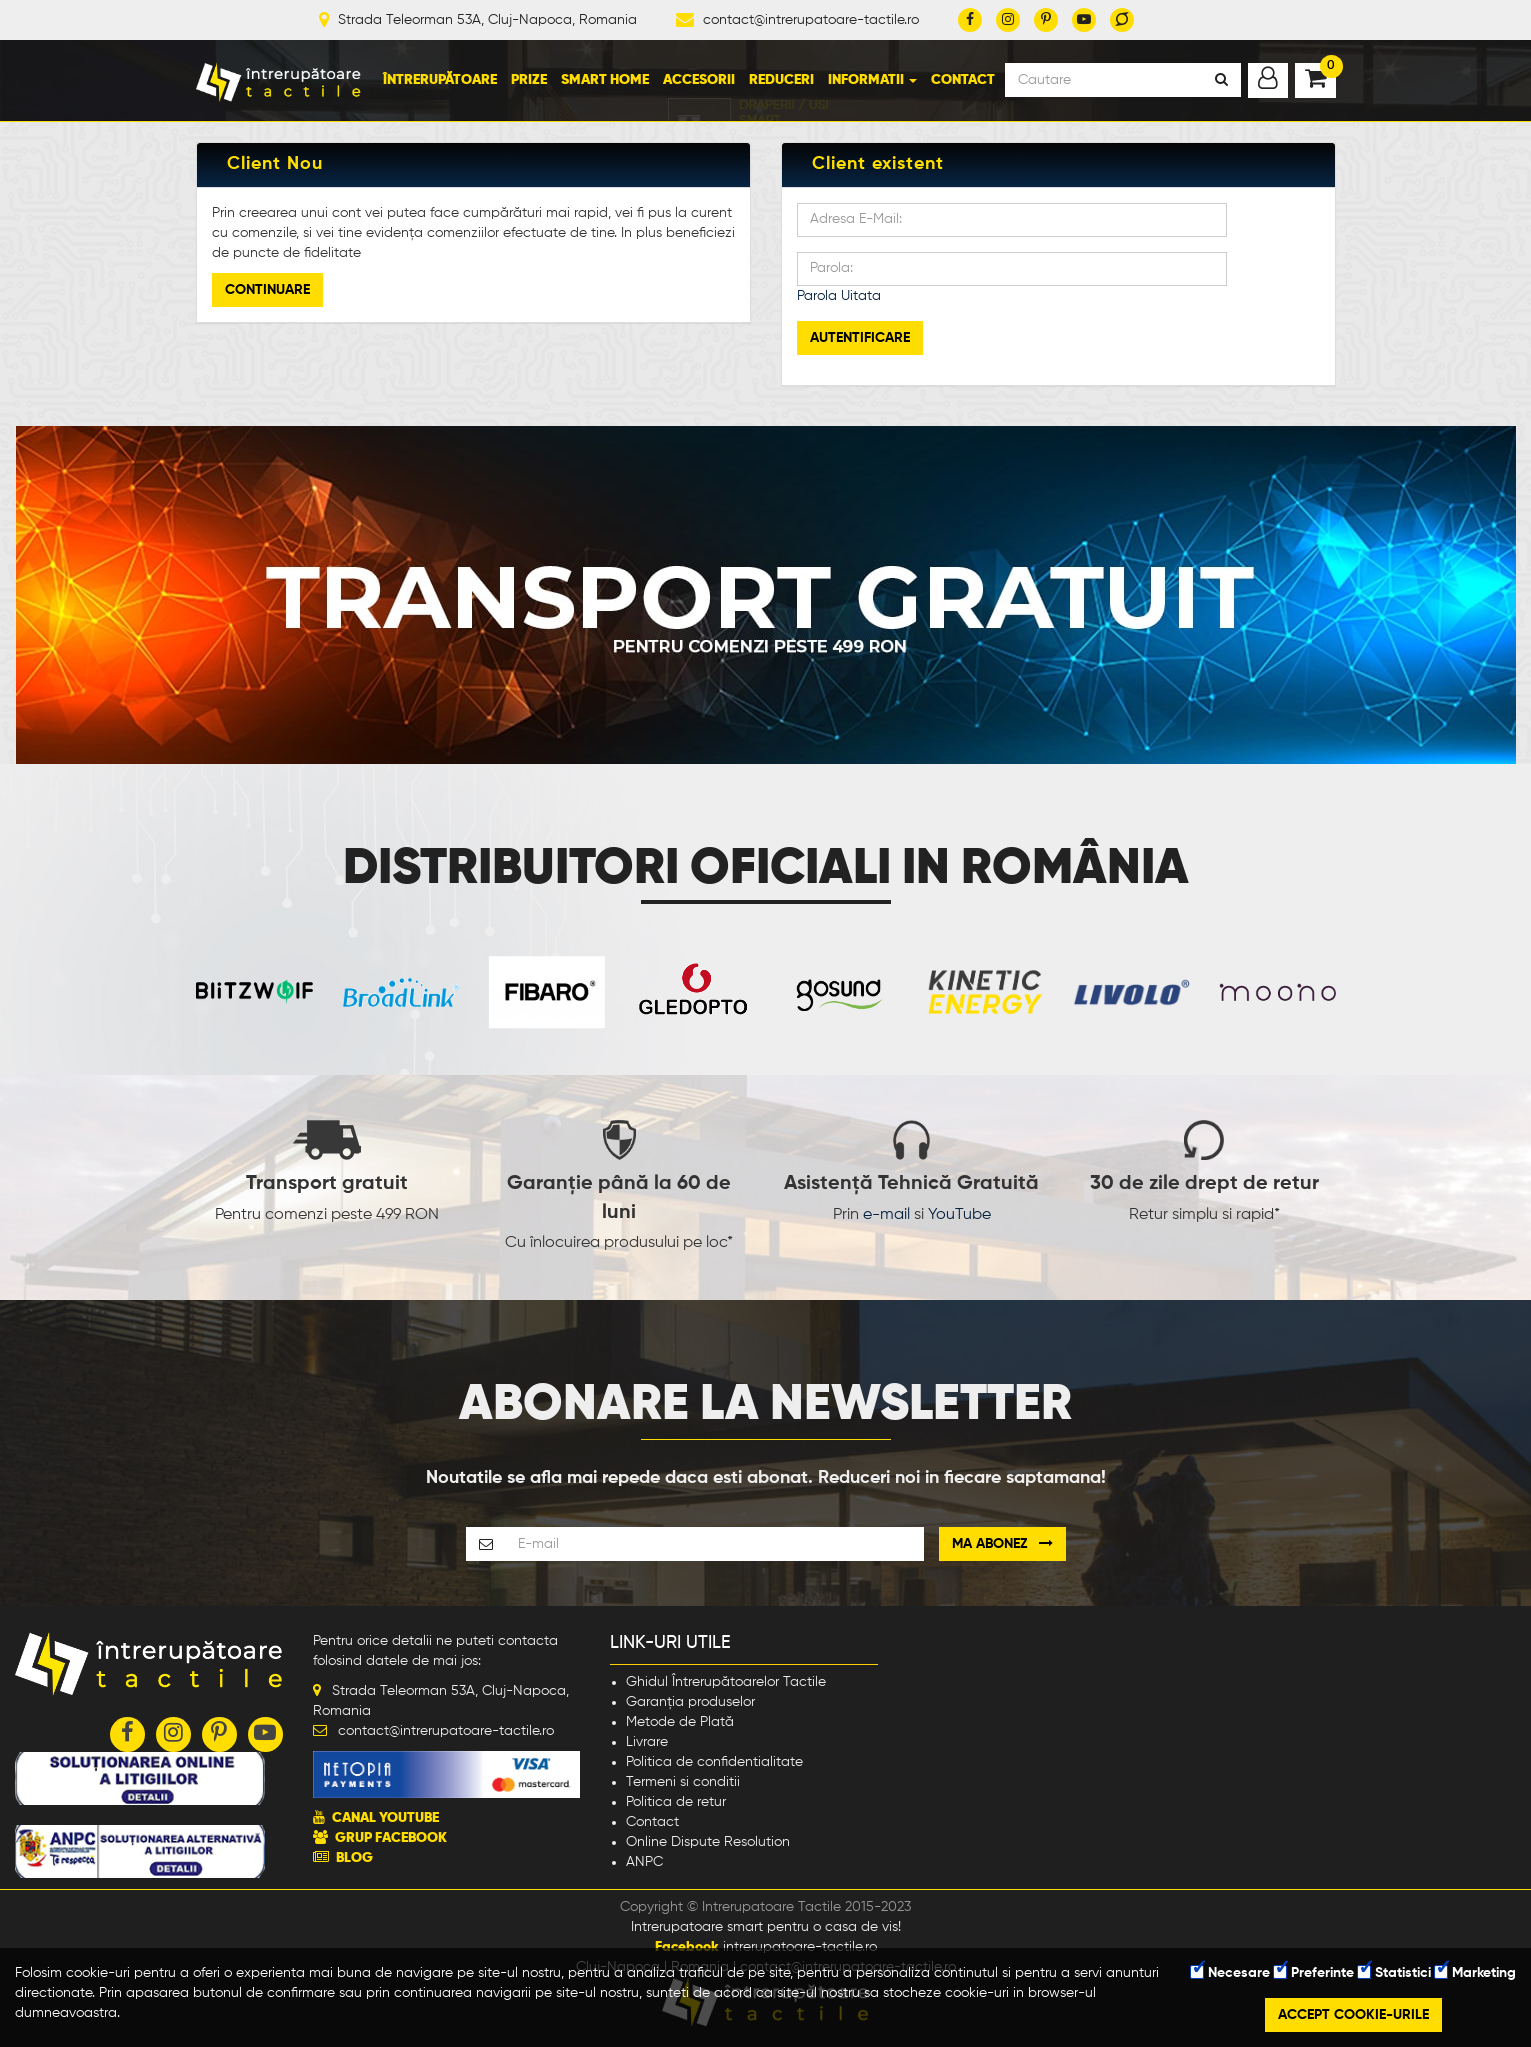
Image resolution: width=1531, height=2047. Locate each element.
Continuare (267, 290)
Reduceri (781, 80)
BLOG (354, 1858)
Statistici (1394, 1973)
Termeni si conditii (683, 1782)
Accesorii (699, 80)
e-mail (886, 1215)
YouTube (959, 1215)
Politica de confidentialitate (714, 1762)
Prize (529, 80)
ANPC (644, 1862)
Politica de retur (676, 1802)
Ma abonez (1002, 1543)
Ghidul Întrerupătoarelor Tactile (726, 1682)
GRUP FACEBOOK (391, 1838)
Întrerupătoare (440, 80)
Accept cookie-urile (1353, 2015)
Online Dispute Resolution (708, 1842)
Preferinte (1314, 1973)
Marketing (1475, 1973)
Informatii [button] (872, 80)
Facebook (687, 1947)
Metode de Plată (680, 1722)
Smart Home (605, 80)
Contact (963, 80)
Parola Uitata (839, 296)
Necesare (1230, 1973)
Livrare (647, 1742)
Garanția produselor (690, 1702)
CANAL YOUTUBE (385, 1818)
